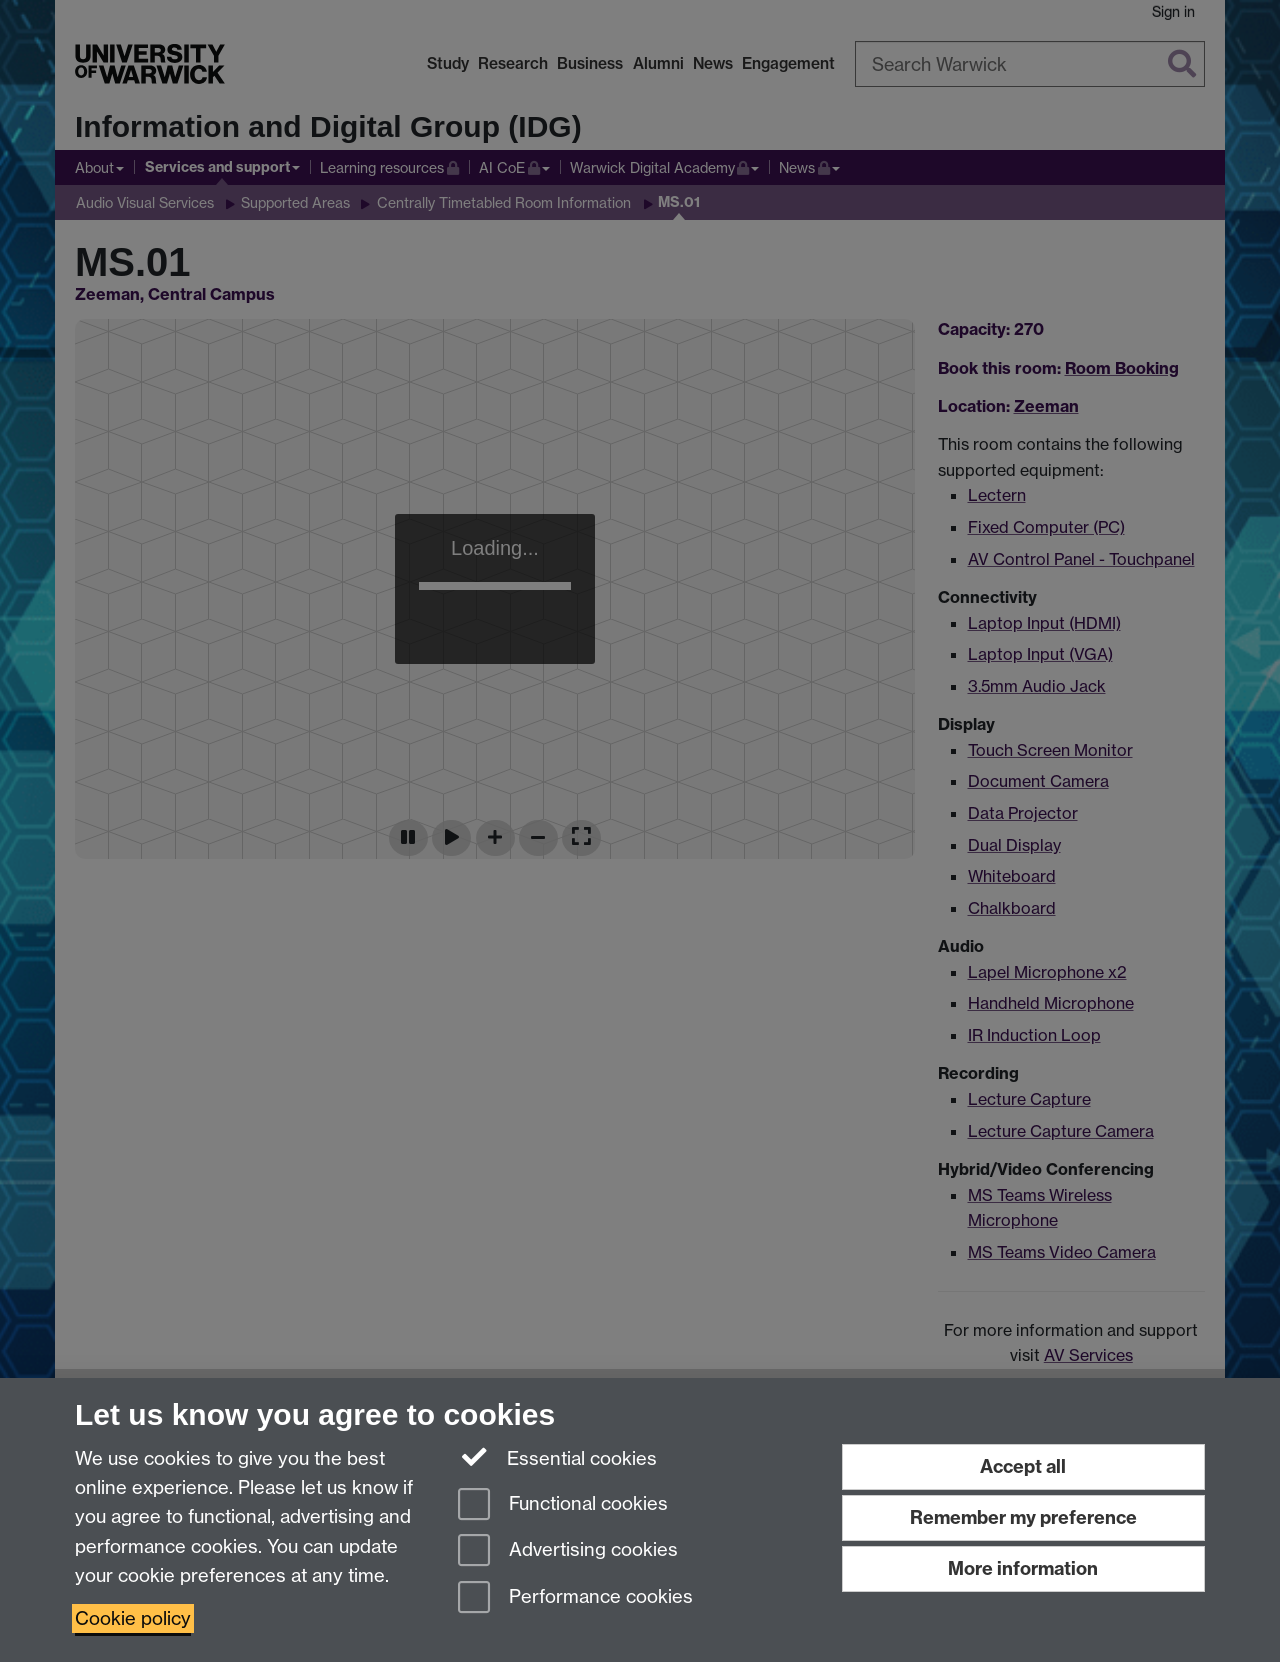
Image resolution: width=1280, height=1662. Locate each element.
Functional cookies (563, 1505)
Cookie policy (133, 1618)
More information (1023, 1568)
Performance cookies (575, 1598)
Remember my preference (1023, 1517)
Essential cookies (557, 1457)
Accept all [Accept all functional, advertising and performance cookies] (1023, 1466)
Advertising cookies (568, 1551)
